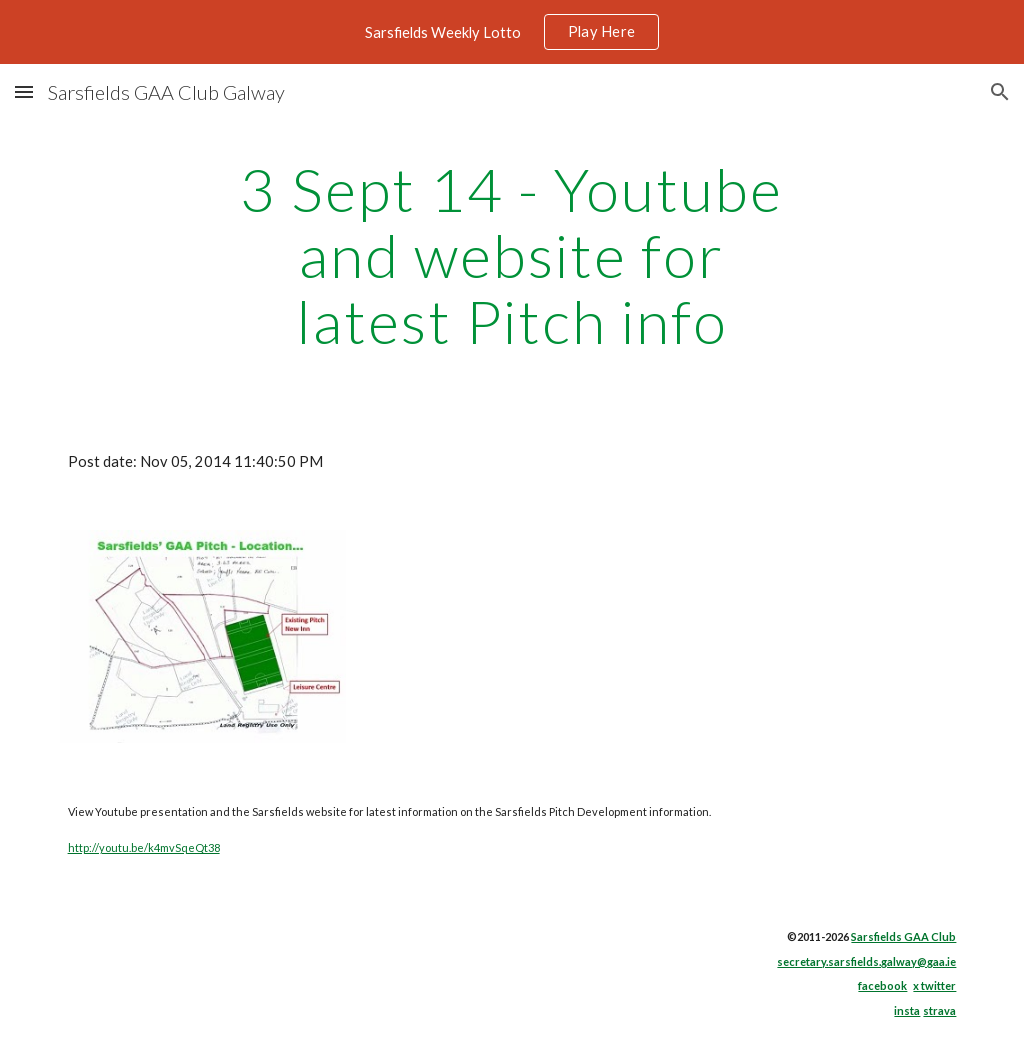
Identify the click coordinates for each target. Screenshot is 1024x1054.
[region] (512, 32)
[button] (24, 91)
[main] (511, 255)
